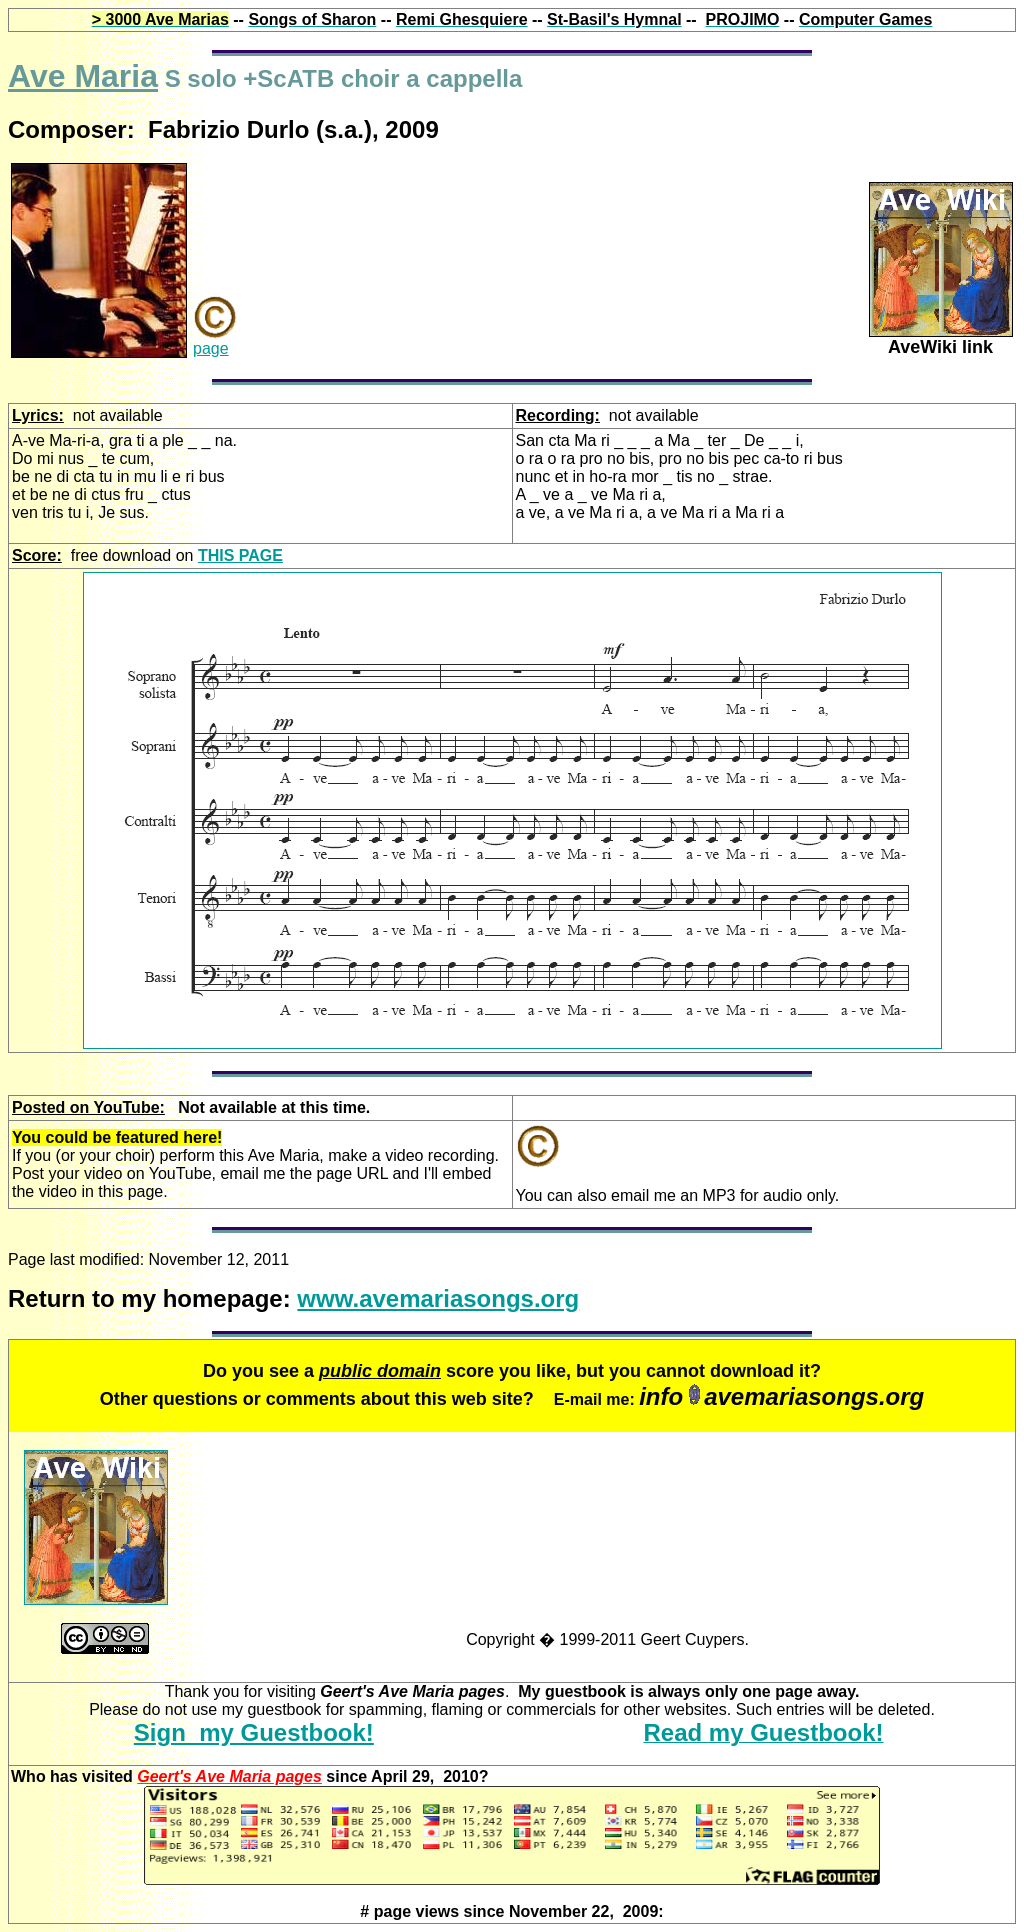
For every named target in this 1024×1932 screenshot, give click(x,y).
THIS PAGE (240, 555)
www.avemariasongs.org (438, 1298)
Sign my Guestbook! (254, 1732)
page (211, 348)
